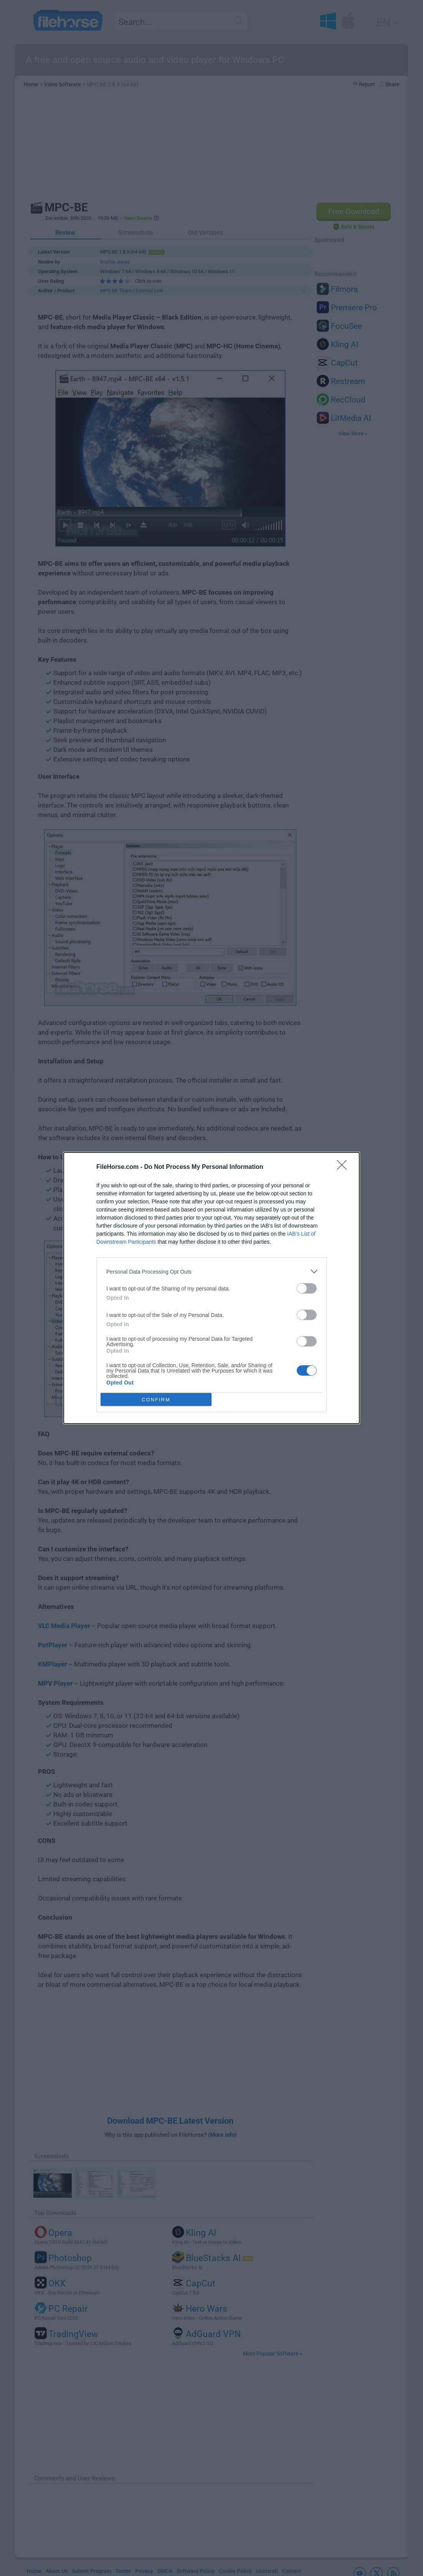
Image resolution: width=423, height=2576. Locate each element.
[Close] (344, 1167)
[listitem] (211, 1271)
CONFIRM (156, 1400)
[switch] (307, 1288)
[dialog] (211, 1288)
